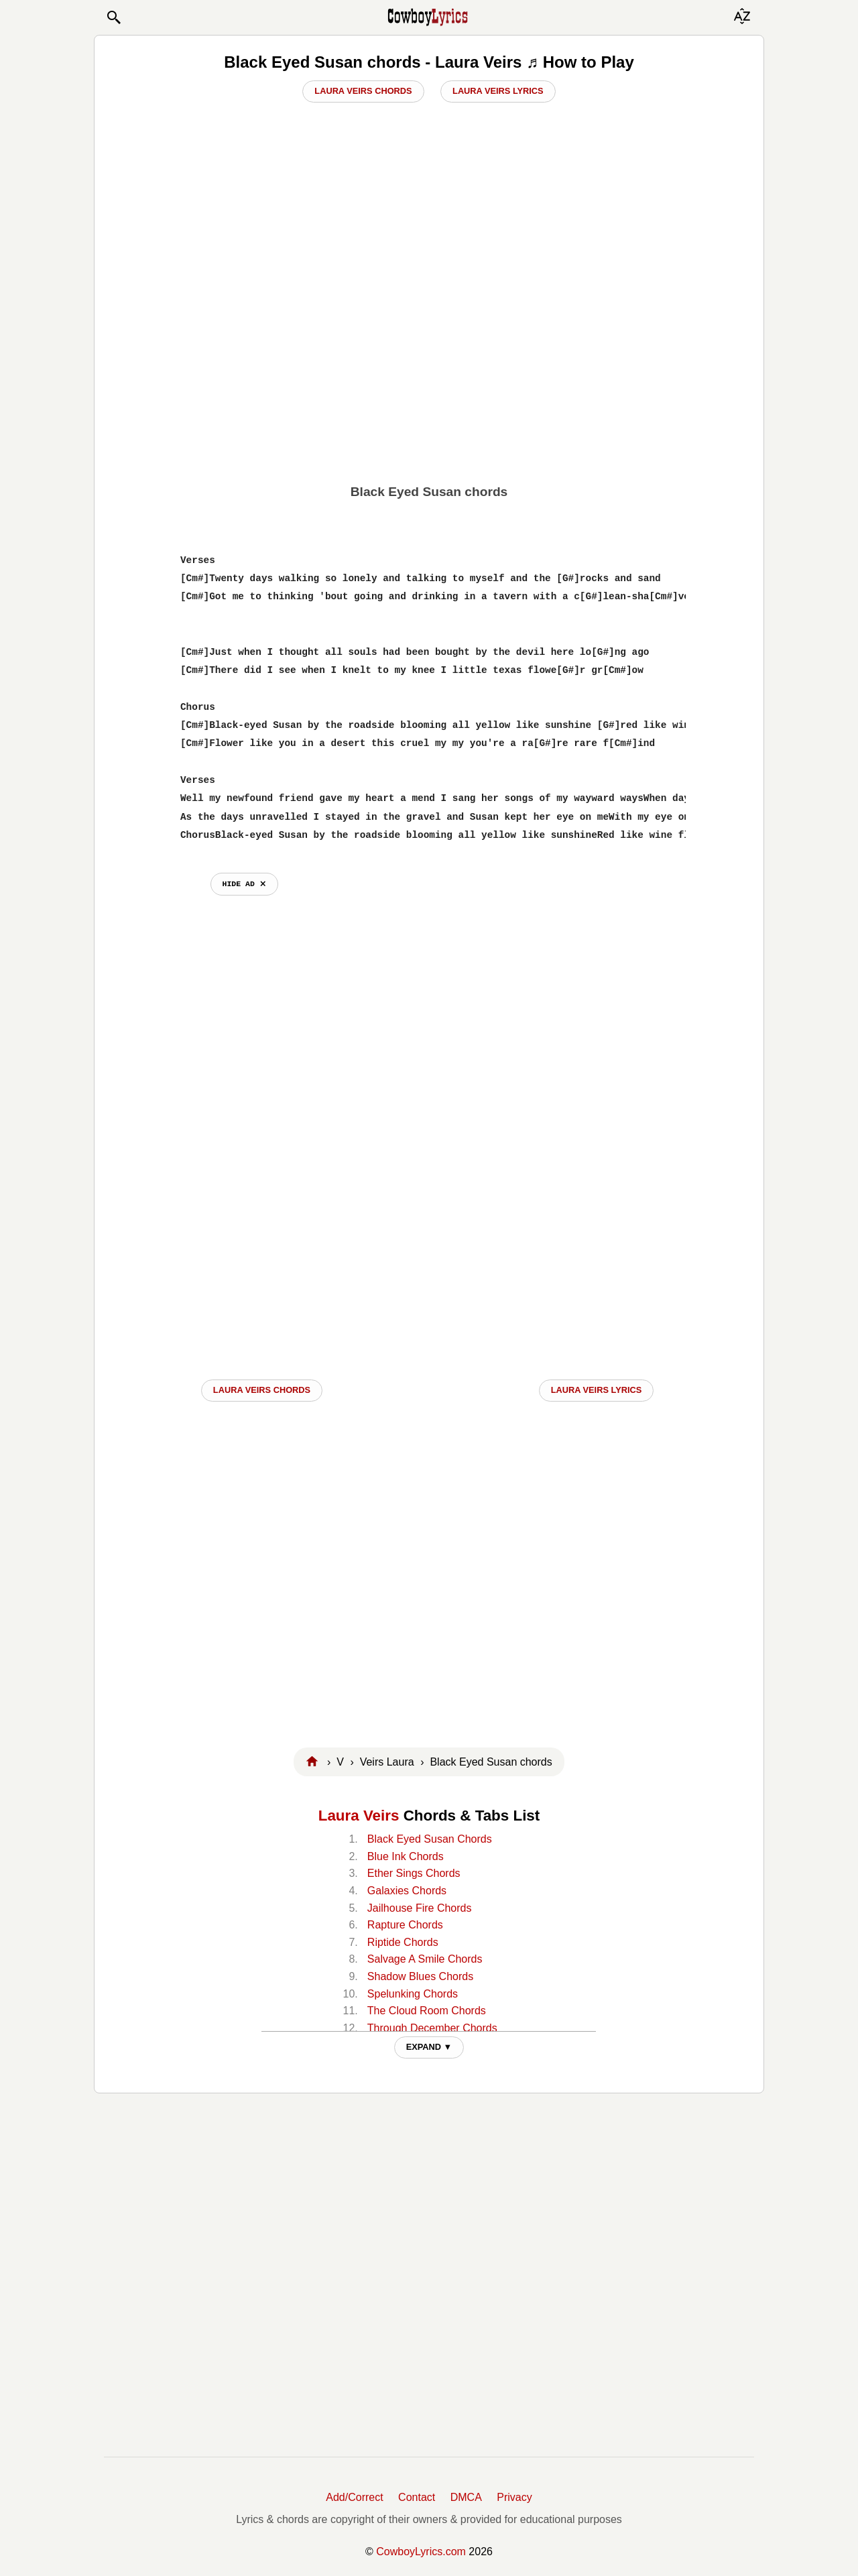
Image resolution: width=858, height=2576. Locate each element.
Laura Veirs (359, 1815)
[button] (113, 17)
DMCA (466, 2497)
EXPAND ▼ (429, 2047)
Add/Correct (354, 2497)
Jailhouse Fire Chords (419, 1908)
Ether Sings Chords (414, 1873)
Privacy (514, 2497)
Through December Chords (432, 2028)
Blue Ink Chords (405, 1856)
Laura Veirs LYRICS (596, 1390)
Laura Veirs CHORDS (261, 1390)
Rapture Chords (405, 1924)
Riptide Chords (402, 1942)
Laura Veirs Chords (363, 91)
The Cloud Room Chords (426, 2010)
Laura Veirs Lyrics (498, 91)
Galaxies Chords (406, 1890)
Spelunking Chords (412, 1994)
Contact (416, 2497)
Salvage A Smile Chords (425, 1959)
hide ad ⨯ (244, 883)
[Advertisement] (429, 380)
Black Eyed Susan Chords (429, 1839)
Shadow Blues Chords (420, 1976)
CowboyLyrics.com (421, 2551)
